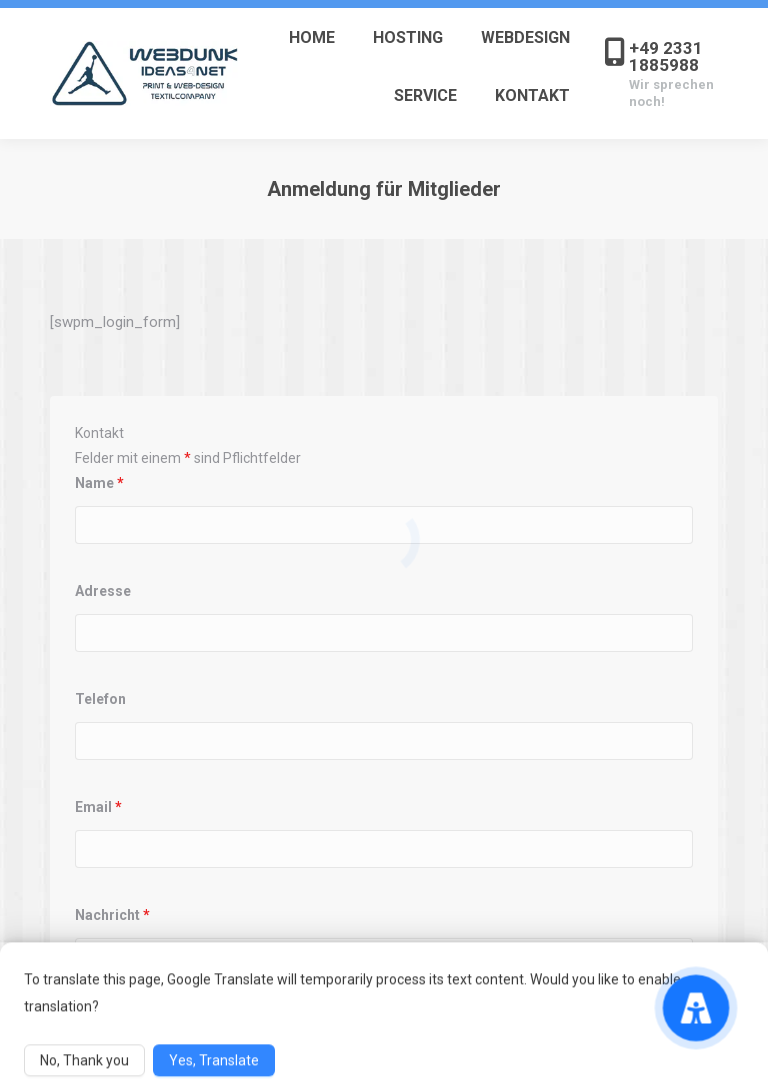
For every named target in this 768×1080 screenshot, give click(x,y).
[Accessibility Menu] (696, 1008)
